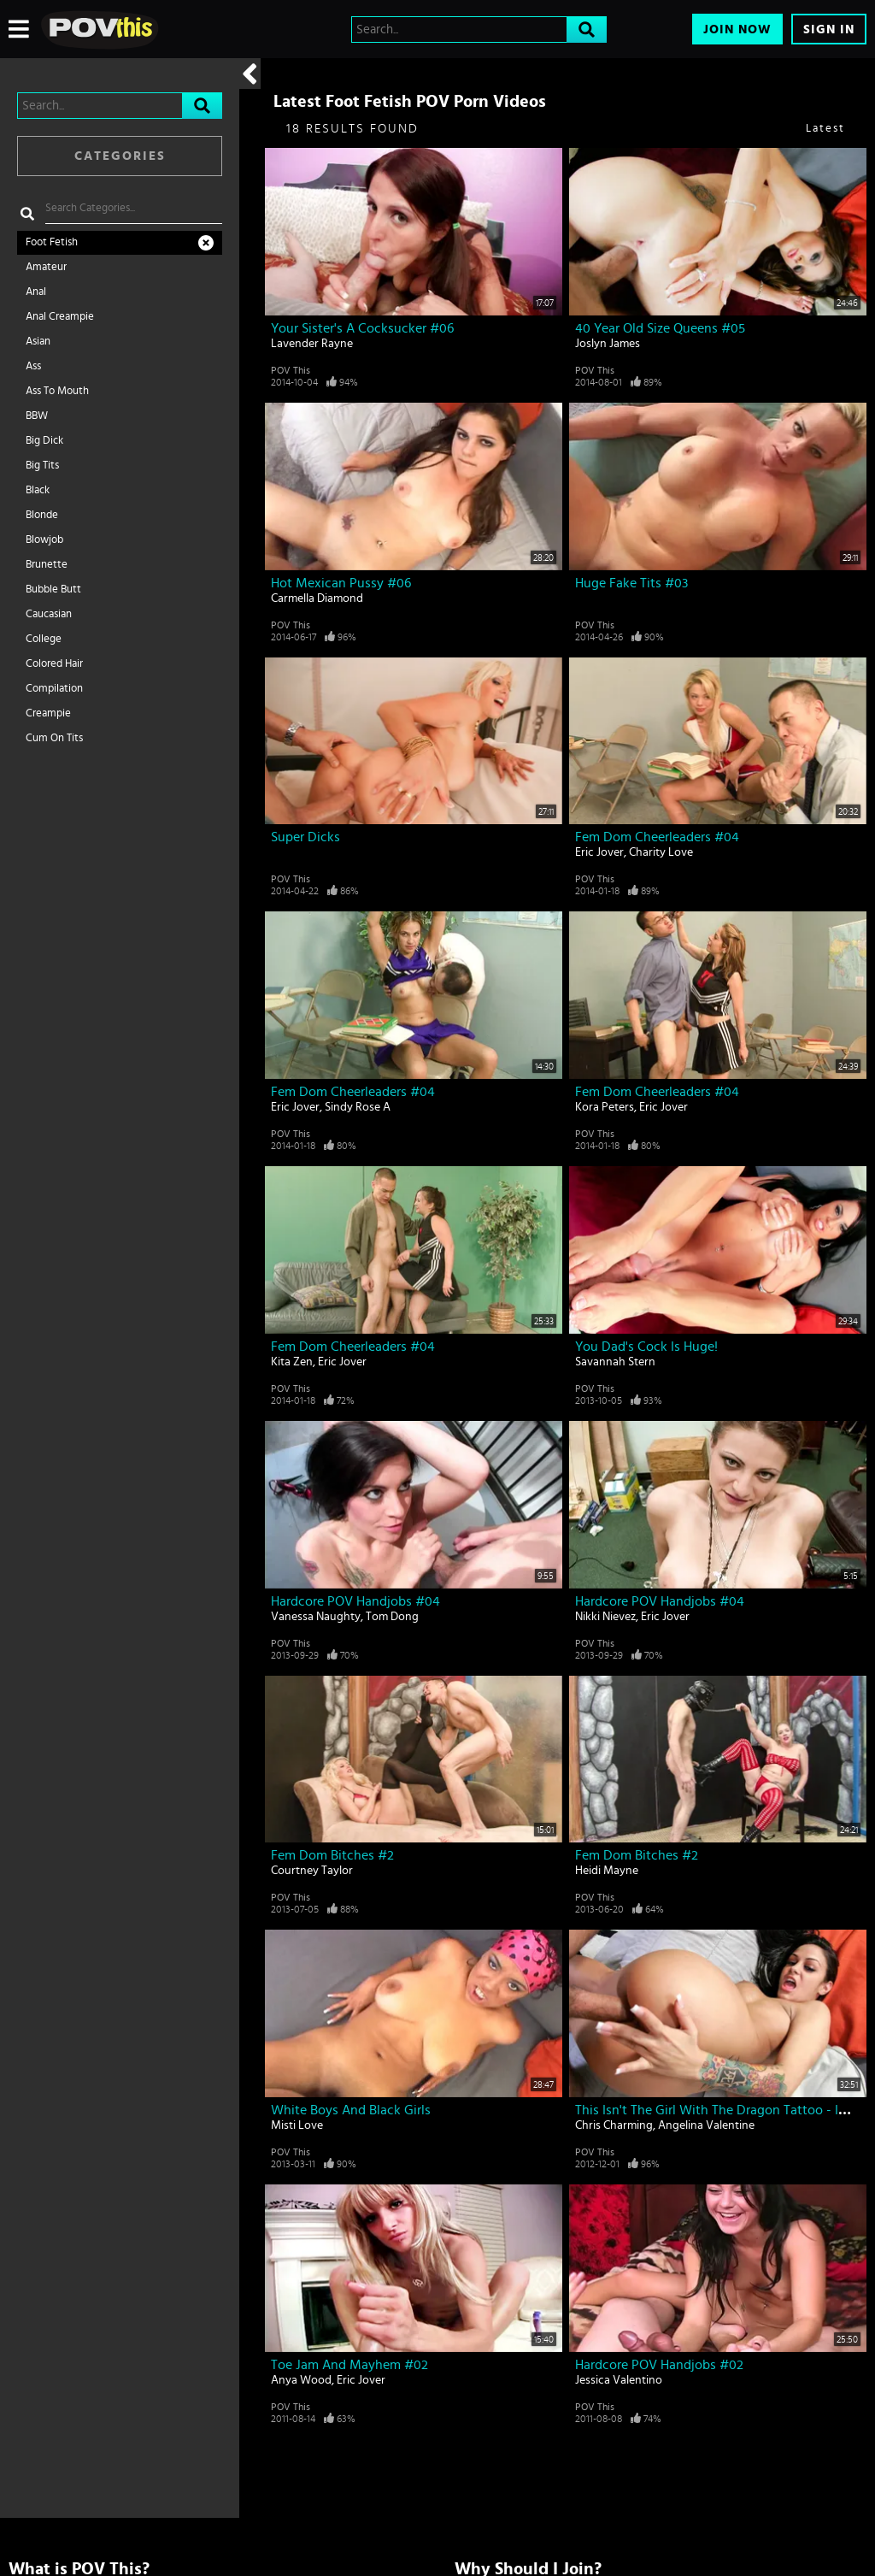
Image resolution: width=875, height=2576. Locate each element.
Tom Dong (392, 1617)
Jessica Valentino (618, 2380)
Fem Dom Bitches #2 (332, 1855)
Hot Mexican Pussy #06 (341, 583)
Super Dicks (305, 837)
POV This (290, 370)
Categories (120, 156)
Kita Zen (292, 1362)
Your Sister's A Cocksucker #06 (362, 328)
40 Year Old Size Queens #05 (660, 328)
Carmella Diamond (317, 598)
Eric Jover (599, 852)
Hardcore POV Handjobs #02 (659, 2365)
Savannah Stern (615, 1362)
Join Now (737, 29)
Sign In (828, 29)
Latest (825, 128)
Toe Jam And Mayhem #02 (349, 2365)
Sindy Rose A (358, 1107)
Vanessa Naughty (316, 1617)
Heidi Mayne (606, 1871)
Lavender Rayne (312, 344)
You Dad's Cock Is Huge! (646, 1346)
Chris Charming (614, 2125)
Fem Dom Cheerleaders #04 (657, 837)
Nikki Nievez (605, 1617)
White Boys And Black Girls (351, 2110)
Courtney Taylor (312, 1871)
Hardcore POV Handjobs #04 (355, 1601)
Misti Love (297, 2125)
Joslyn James (607, 344)
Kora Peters (604, 1107)
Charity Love (661, 852)
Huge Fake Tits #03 (631, 583)
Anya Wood (301, 2380)
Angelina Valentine (706, 2125)
